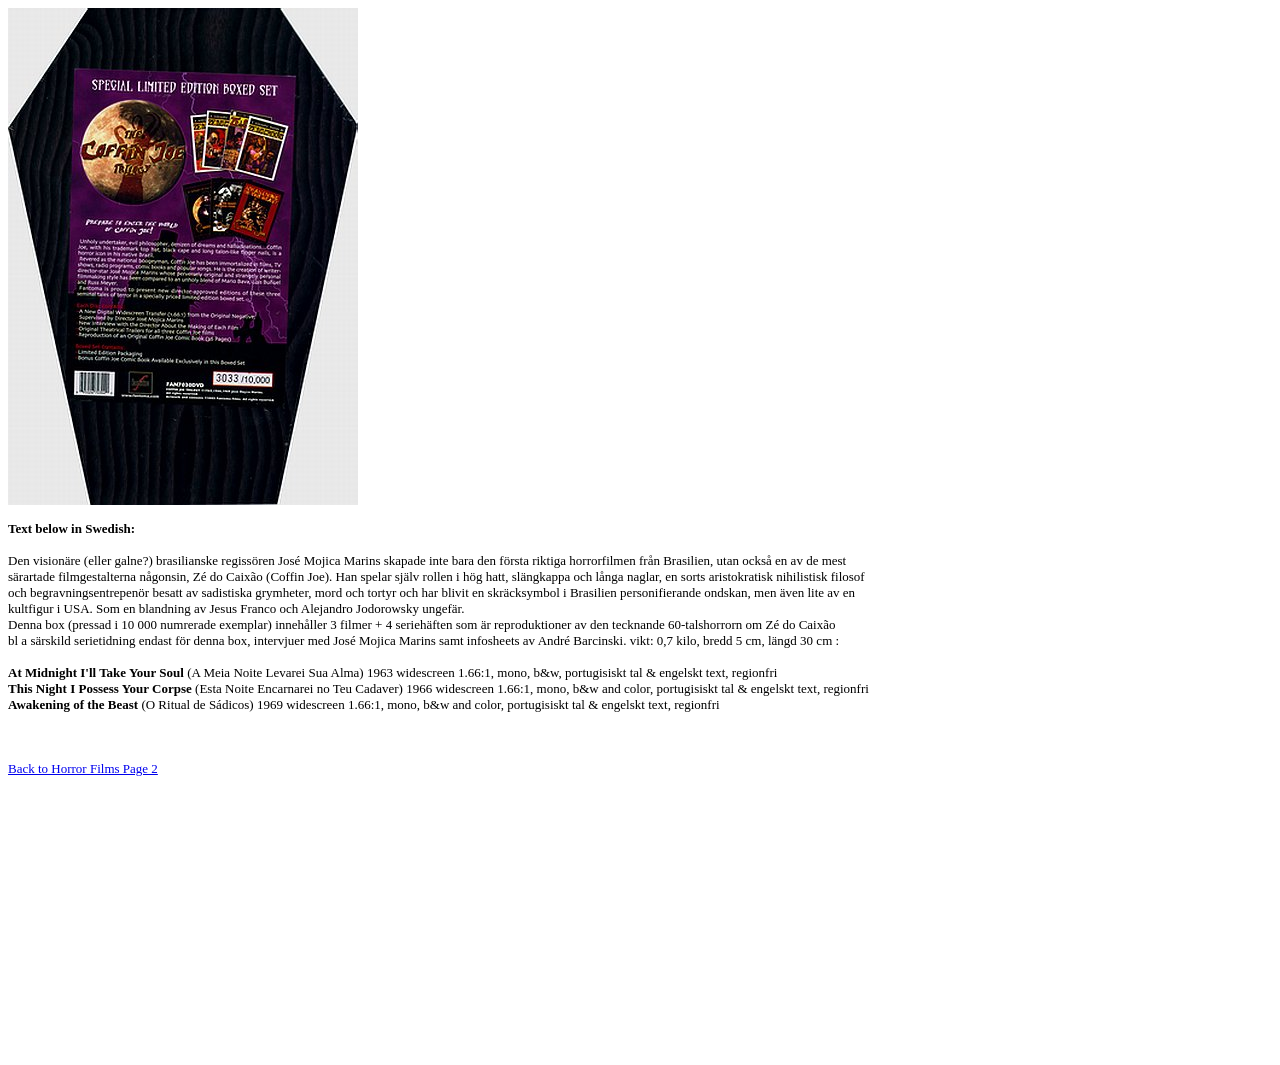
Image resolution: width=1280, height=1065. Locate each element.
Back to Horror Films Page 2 (83, 768)
